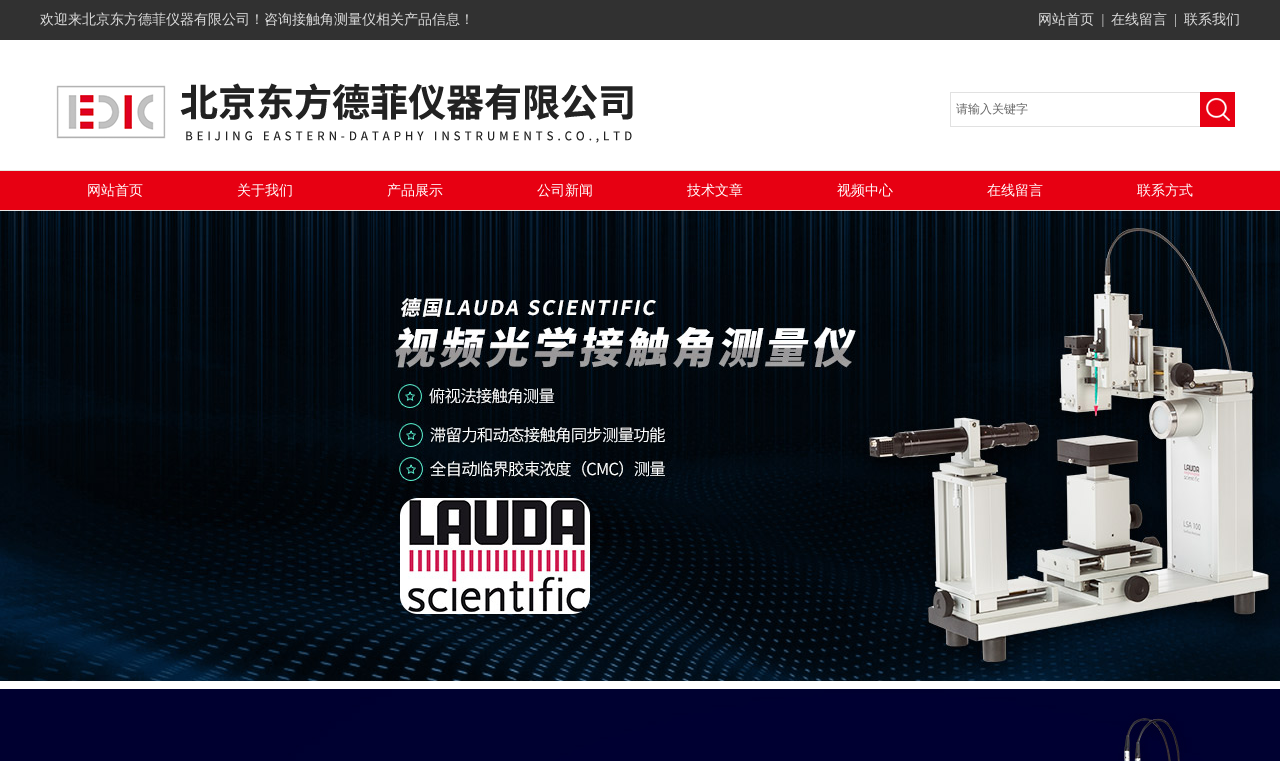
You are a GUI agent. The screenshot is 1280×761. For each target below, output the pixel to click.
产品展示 (415, 190)
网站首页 (1066, 19)
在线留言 (1139, 19)
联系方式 (1165, 190)
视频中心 (865, 190)
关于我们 (265, 190)
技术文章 (715, 190)
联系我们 (1212, 19)
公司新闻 (565, 190)
